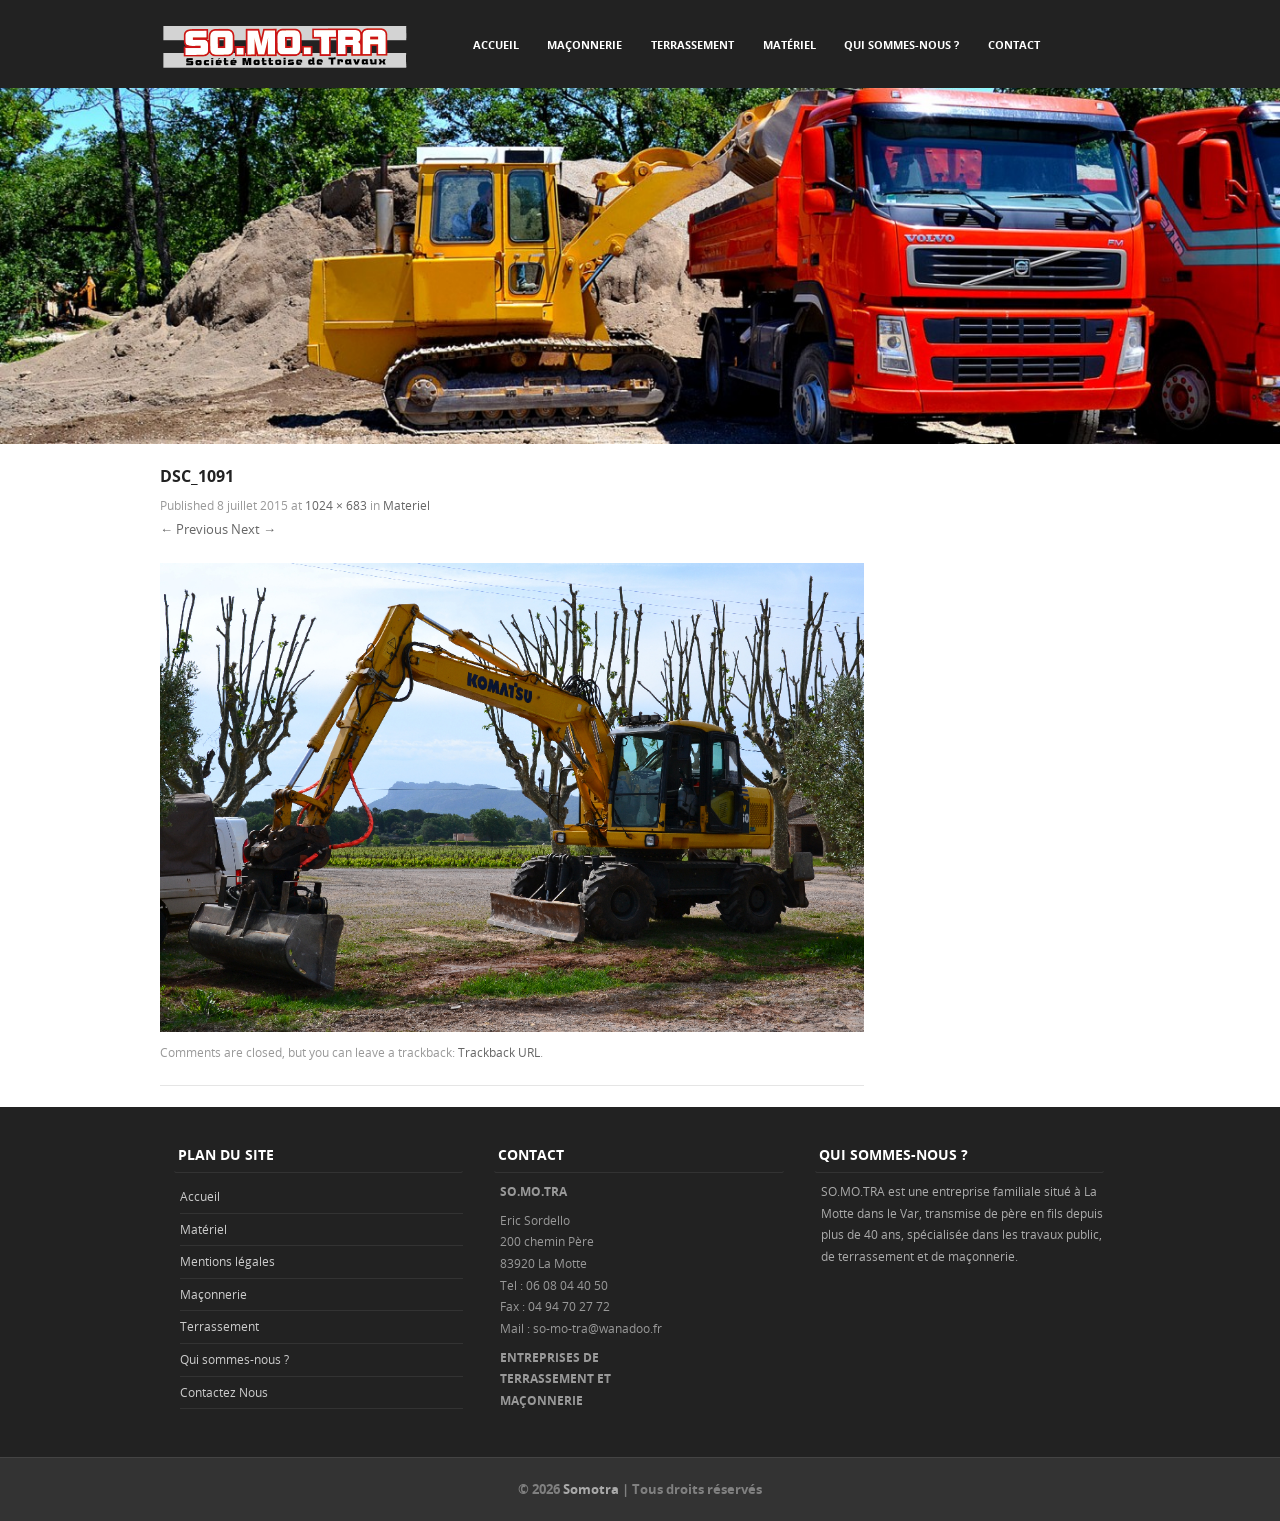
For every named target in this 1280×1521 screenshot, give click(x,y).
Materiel (406, 505)
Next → (253, 529)
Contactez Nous (224, 1392)
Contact (1014, 44)
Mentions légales (227, 1261)
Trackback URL (499, 1052)
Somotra (591, 1489)
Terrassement (692, 44)
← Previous (194, 529)
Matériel (789, 44)
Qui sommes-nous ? (901, 44)
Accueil (496, 44)
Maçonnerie (584, 44)
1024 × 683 (336, 505)
